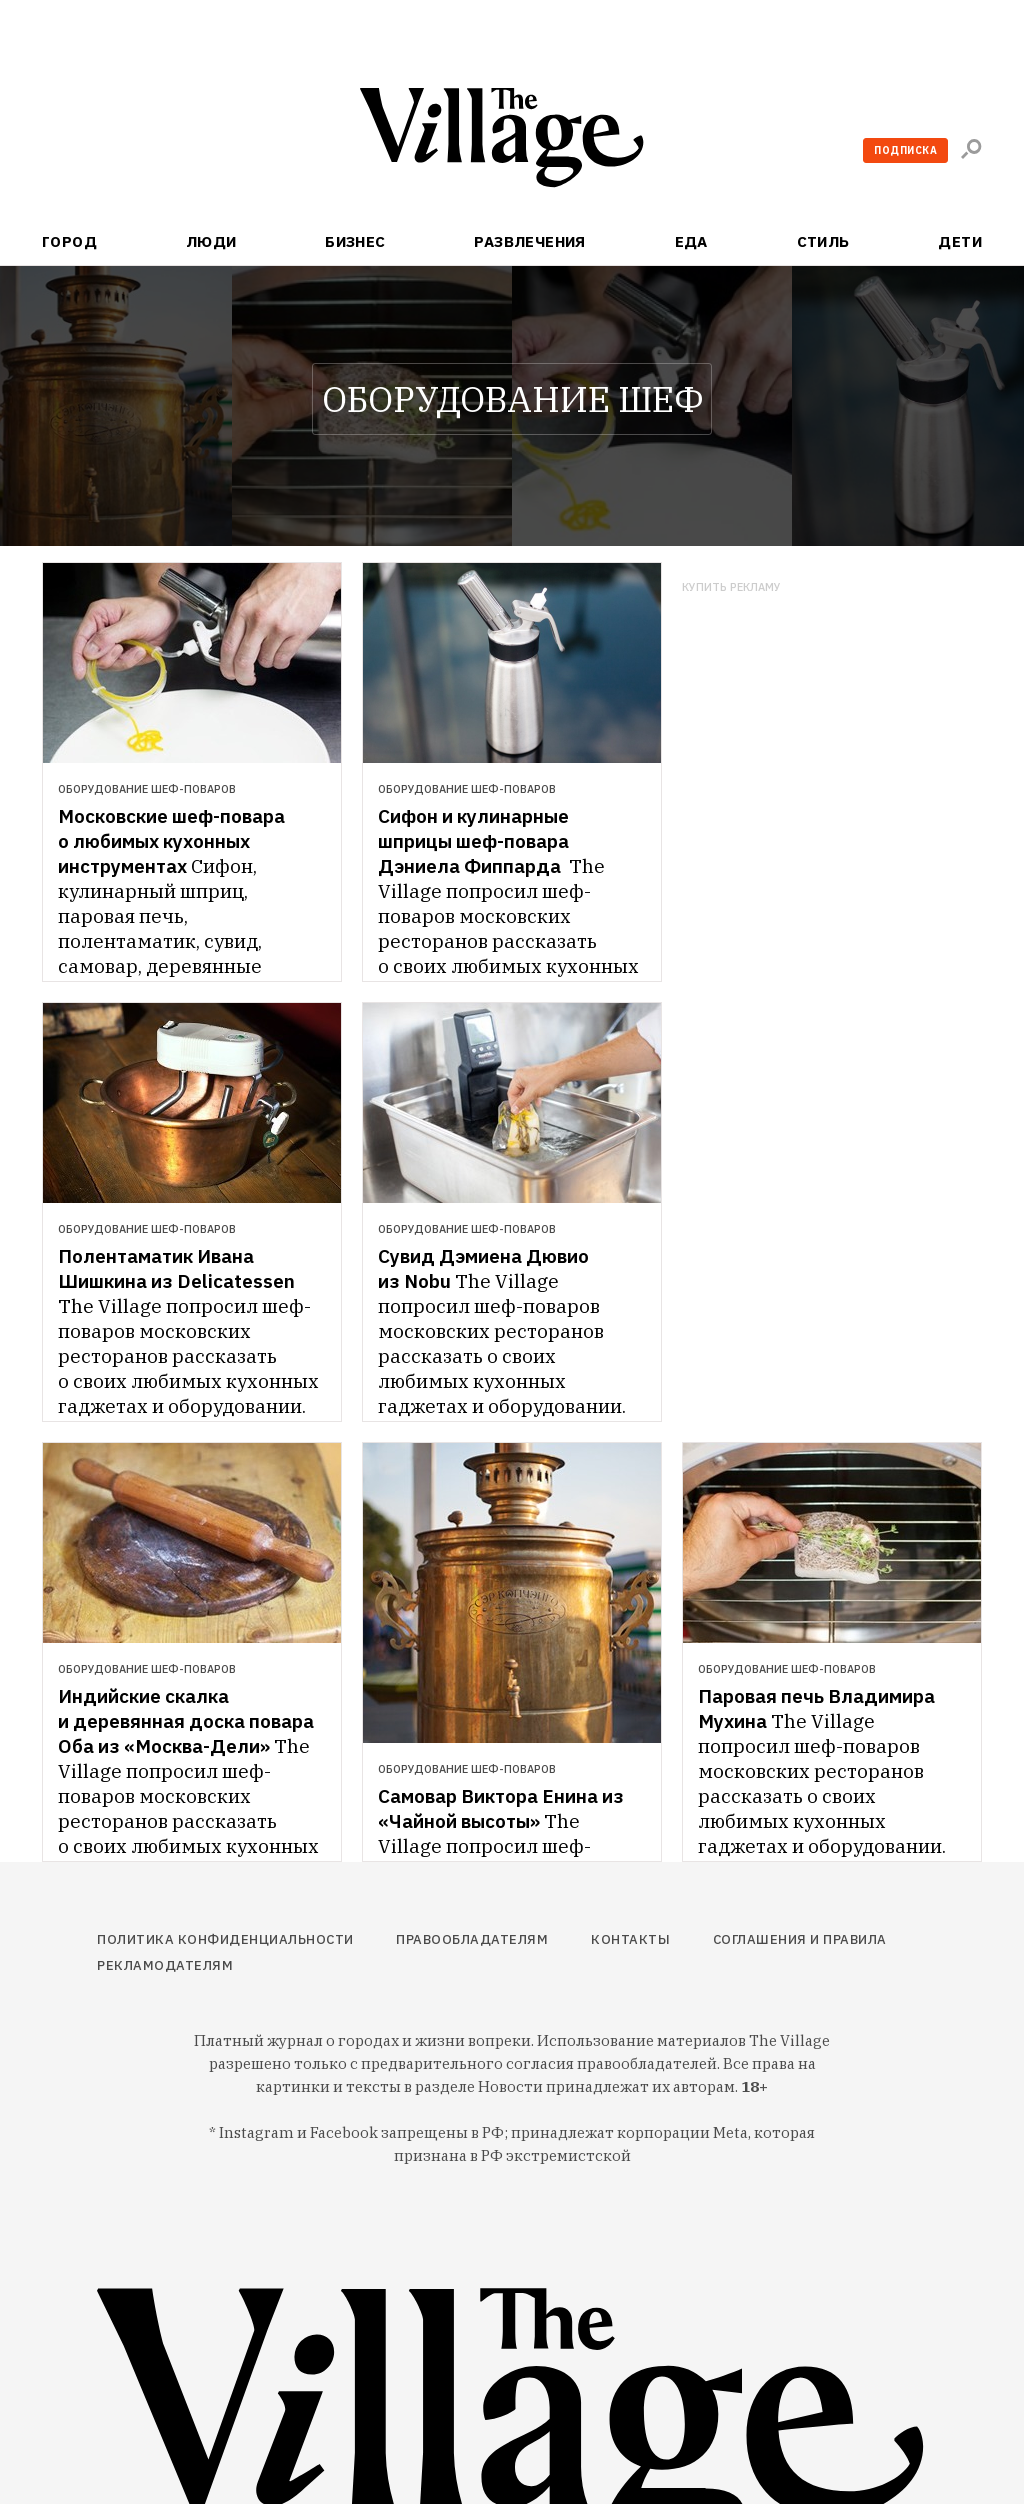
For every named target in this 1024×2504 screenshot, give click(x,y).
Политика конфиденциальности (225, 1939)
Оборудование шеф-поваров (147, 789)
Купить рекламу (731, 587)
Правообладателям (472, 1939)
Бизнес (355, 241)
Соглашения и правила (800, 1939)
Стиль (823, 241)
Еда (691, 241)
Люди (211, 241)
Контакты (630, 1939)
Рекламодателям (165, 1965)
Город (69, 241)
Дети (960, 241)
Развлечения (530, 241)
